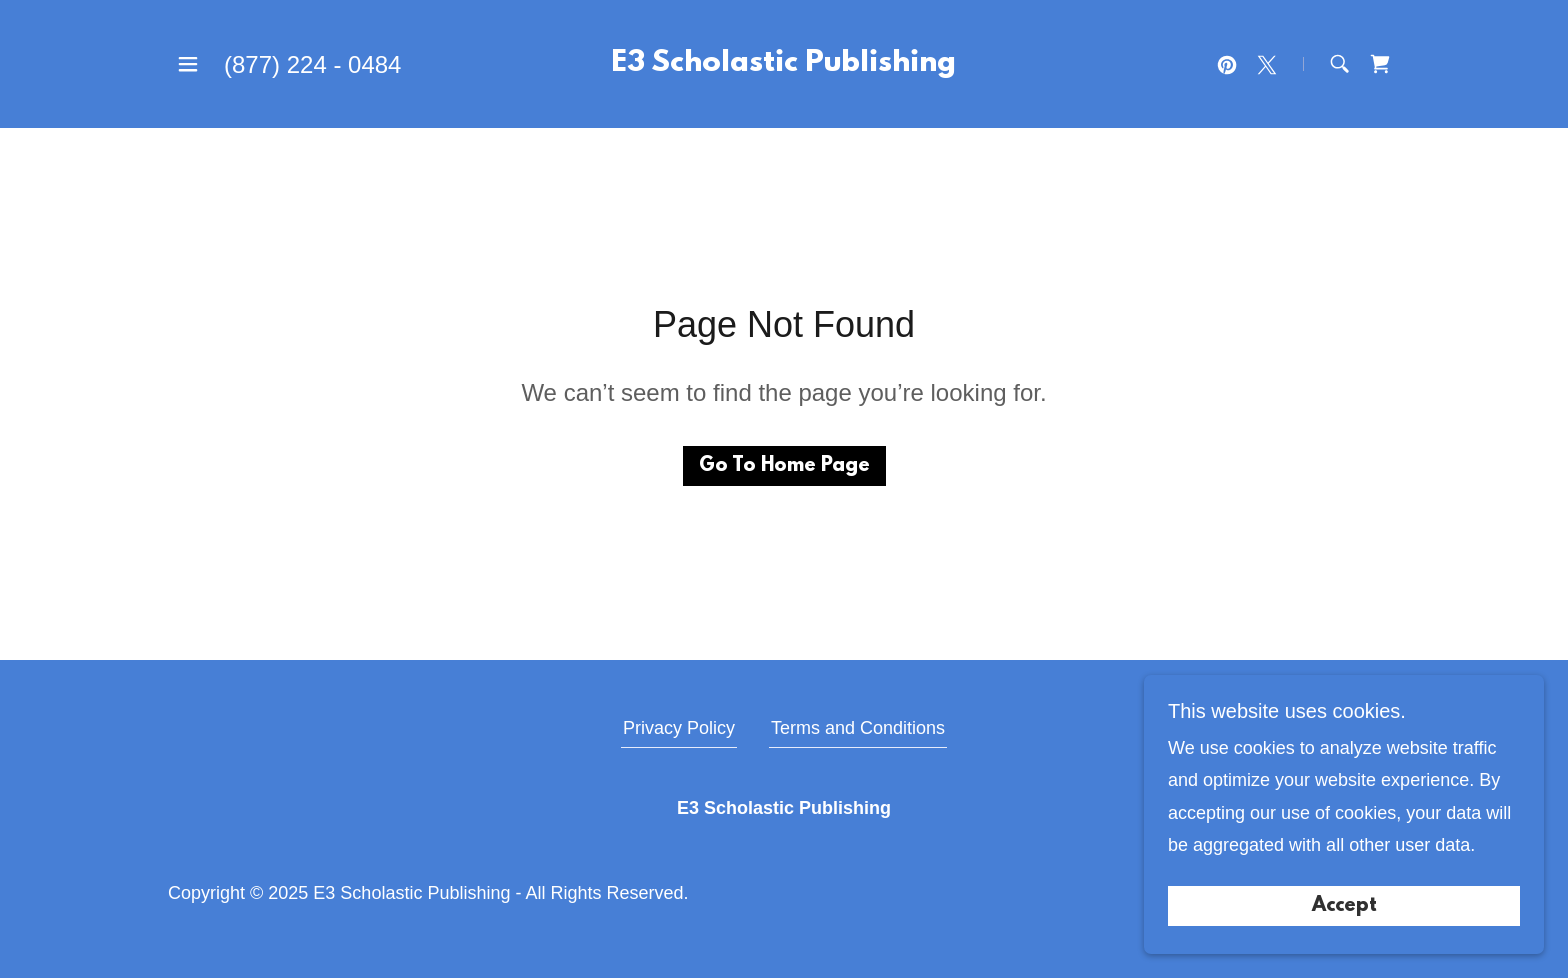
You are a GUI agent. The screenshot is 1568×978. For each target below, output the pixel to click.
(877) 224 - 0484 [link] (312, 64)
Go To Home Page (784, 466)
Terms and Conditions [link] (858, 728)
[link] (783, 65)
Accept (1344, 906)
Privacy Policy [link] (679, 728)
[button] (188, 64)
